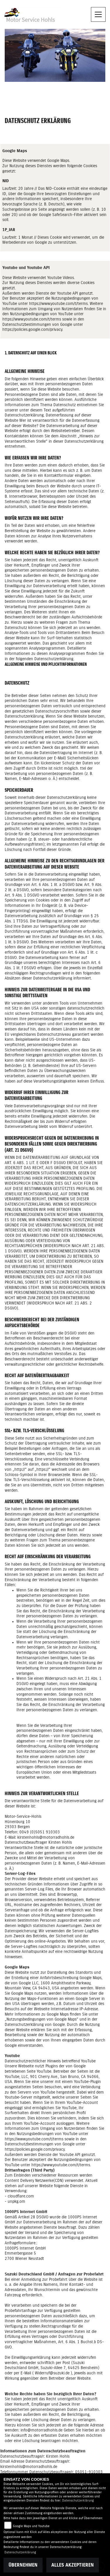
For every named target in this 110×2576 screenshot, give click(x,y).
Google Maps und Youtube (31, 2526)
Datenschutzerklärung (78, 2500)
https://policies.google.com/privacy (32, 330)
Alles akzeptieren (72, 2565)
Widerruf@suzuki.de (52, 2373)
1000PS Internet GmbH (25, 2248)
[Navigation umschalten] (98, 14)
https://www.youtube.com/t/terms (58, 304)
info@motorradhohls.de (41, 2430)
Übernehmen (23, 2565)
